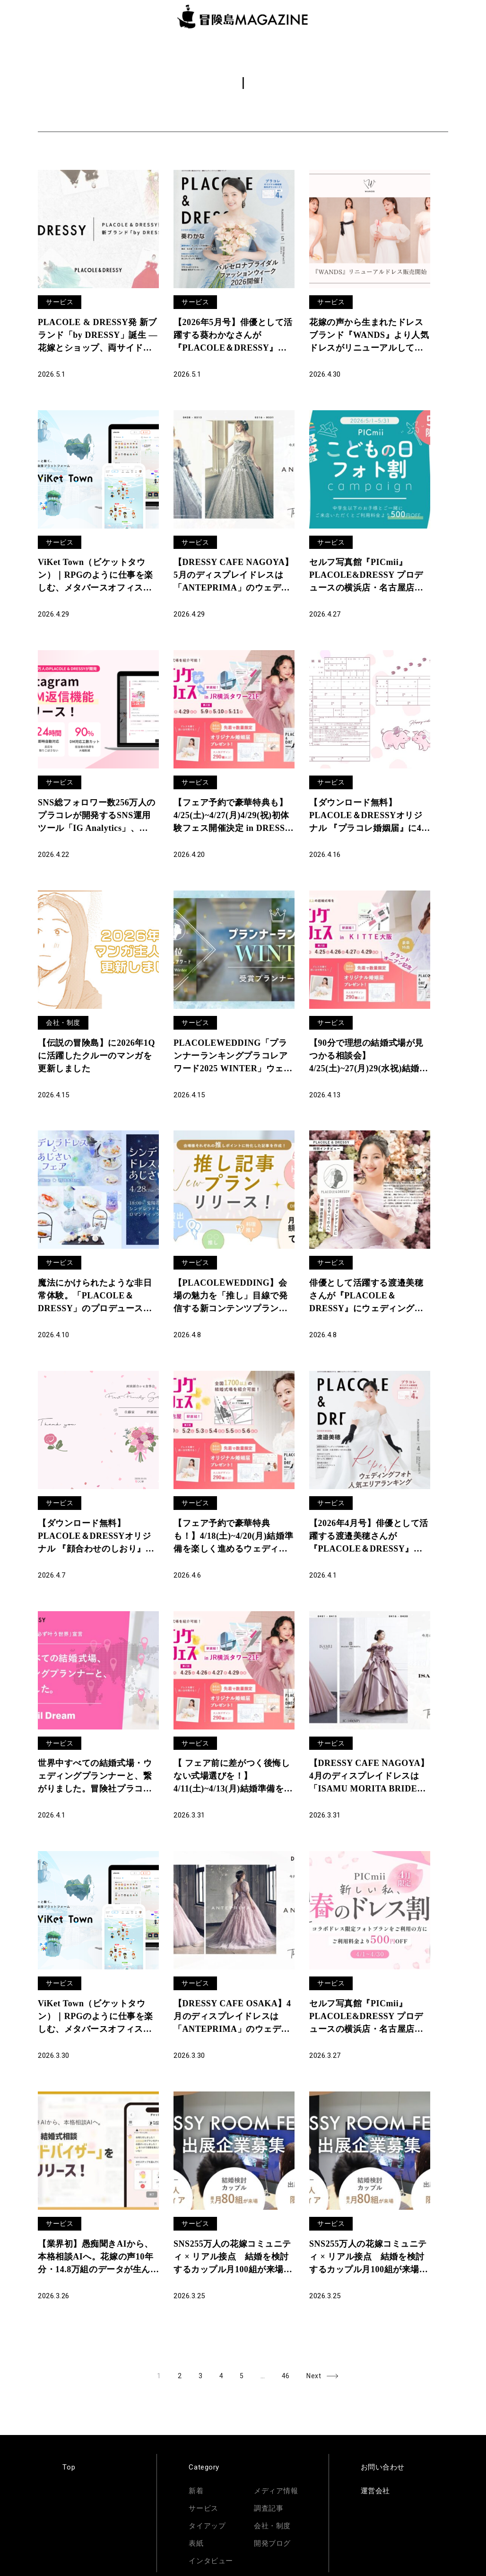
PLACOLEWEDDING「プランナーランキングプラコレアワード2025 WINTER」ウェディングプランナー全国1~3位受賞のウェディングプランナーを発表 (233, 1056)
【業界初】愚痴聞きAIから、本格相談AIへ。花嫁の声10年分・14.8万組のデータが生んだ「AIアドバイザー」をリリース (95, 2257)
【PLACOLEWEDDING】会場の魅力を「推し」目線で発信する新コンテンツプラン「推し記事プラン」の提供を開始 (230, 1296)
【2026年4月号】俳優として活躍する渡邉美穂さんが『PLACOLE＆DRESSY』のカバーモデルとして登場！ (368, 1536)
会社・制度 (63, 1022)
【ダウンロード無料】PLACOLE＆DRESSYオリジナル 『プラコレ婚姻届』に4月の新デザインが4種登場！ (369, 816)
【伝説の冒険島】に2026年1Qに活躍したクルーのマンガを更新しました (96, 1055)
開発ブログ (272, 2543)
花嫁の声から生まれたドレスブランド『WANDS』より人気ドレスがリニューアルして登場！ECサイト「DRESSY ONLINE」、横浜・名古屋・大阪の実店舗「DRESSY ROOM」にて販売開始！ (369, 336)
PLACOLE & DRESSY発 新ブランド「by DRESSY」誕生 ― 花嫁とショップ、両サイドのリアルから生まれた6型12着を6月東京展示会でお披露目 (97, 336)
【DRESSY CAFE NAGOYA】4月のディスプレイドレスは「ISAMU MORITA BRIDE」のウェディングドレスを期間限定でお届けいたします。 (369, 1776)
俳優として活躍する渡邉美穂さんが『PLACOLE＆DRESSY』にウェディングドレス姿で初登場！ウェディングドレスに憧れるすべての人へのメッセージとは (366, 1296)
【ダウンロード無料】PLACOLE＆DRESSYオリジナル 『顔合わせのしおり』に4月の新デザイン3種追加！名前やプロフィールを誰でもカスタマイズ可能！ (98, 1536)
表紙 (196, 2543)
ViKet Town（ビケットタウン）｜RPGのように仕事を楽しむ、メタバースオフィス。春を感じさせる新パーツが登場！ (95, 2017)
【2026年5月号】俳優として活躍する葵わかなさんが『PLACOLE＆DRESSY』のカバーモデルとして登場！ (233, 336)
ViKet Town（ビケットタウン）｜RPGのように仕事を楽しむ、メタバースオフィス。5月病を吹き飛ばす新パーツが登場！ (97, 575)
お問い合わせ (383, 2467)
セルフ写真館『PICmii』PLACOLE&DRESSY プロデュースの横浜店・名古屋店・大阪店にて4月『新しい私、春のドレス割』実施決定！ (368, 2017)
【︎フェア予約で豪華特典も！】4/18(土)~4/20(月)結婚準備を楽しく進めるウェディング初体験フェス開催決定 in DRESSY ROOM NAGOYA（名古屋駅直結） (233, 1536)
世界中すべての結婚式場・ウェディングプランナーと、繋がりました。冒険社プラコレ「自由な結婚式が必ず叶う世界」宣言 (95, 1776)
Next (313, 2376)
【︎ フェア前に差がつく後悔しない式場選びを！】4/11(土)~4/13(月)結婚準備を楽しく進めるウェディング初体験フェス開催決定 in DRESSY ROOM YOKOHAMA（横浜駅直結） (234, 1776)
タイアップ (207, 2526)
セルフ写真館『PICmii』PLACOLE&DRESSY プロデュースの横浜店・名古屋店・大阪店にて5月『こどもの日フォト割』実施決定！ (368, 575)
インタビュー (211, 2561)
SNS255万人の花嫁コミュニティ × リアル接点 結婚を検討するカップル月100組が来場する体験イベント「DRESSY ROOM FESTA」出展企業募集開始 (234, 2257)
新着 (196, 2491)
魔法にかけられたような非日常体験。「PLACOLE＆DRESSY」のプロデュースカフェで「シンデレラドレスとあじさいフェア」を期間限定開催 (95, 1296)
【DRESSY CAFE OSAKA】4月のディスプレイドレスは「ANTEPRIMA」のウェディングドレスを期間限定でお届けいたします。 (232, 2017)
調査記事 (268, 2508)
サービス (59, 302)
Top (68, 2467)
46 (289, 2374)
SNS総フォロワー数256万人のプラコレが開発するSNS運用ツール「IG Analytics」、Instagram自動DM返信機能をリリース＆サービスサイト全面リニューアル (97, 816)
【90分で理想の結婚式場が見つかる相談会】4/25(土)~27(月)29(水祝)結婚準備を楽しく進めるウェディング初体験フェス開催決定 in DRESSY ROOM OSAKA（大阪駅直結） (368, 1056)
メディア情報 (276, 2491)
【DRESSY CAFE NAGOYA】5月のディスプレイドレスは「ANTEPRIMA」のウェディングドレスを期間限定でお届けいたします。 (234, 575)
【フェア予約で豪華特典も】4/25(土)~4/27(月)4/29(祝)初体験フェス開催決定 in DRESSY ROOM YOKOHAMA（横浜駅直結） (234, 816)
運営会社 (375, 2491)
